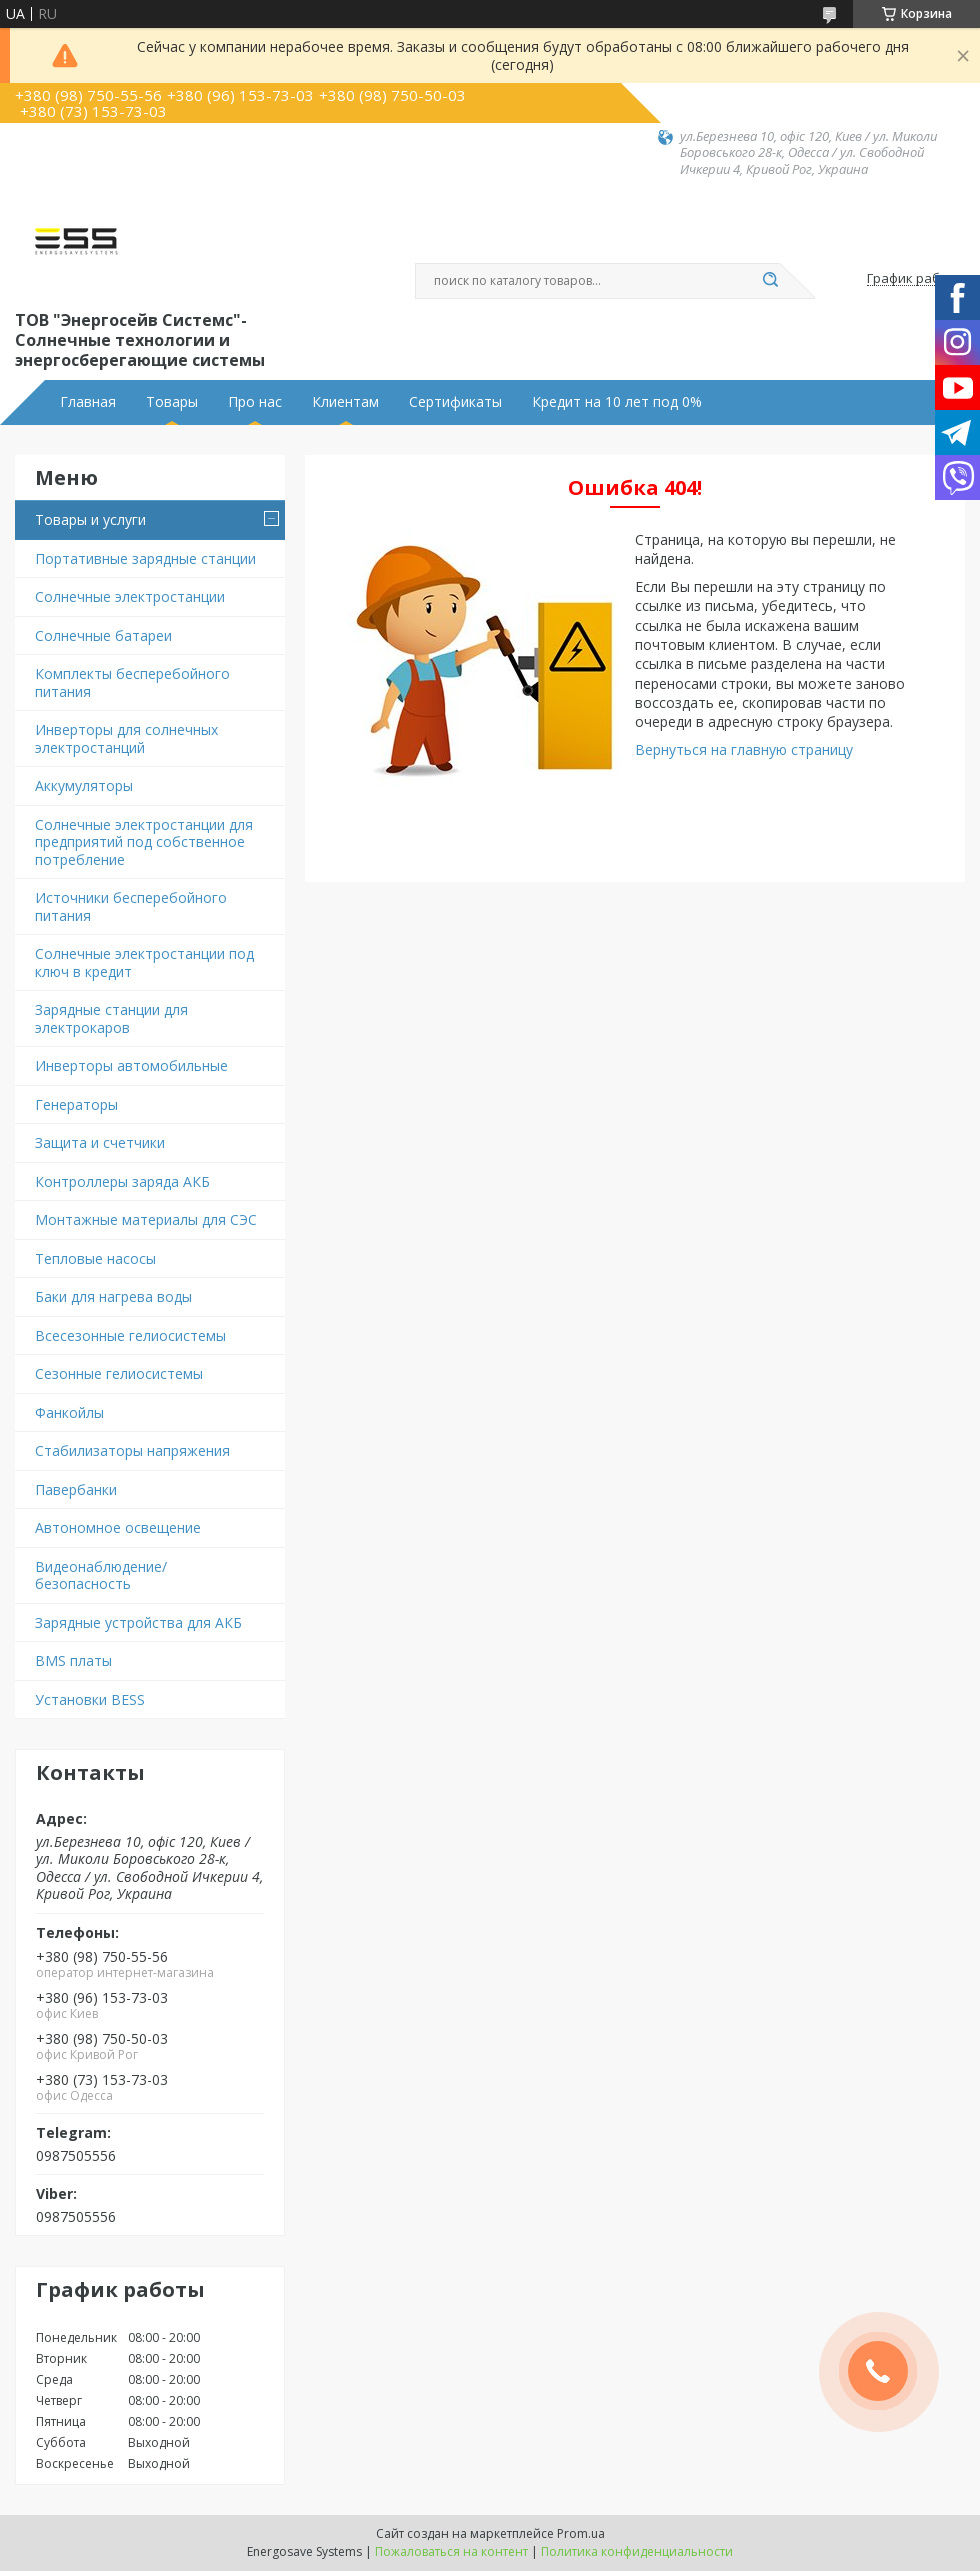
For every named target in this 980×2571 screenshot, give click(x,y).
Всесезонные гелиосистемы (130, 1335)
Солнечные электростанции (130, 596)
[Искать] (770, 281)
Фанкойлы (69, 1412)
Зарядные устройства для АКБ (138, 1622)
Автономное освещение (118, 1527)
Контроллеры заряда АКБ (122, 1181)
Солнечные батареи (103, 635)
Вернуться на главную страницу (744, 749)
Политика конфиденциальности (637, 2551)
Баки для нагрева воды (113, 1296)
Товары (172, 402)
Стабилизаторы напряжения (132, 1450)
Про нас (255, 402)
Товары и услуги (90, 519)
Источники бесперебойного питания (131, 906)
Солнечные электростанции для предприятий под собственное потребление (144, 842)
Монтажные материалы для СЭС (146, 1219)
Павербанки (76, 1489)
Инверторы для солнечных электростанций (126, 738)
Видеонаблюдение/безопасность (101, 1575)
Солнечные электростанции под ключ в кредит (144, 962)
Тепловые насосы (95, 1258)
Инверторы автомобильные (131, 1065)
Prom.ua (581, 2533)
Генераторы (76, 1104)
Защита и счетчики (100, 1142)
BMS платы (73, 1660)
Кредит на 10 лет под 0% (617, 402)
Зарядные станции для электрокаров (111, 1018)
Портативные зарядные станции (145, 558)
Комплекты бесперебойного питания (132, 682)
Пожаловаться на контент (451, 2551)
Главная (88, 402)
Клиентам (345, 402)
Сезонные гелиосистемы (119, 1373)
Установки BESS (90, 1699)
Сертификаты (455, 402)
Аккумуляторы (84, 785)
